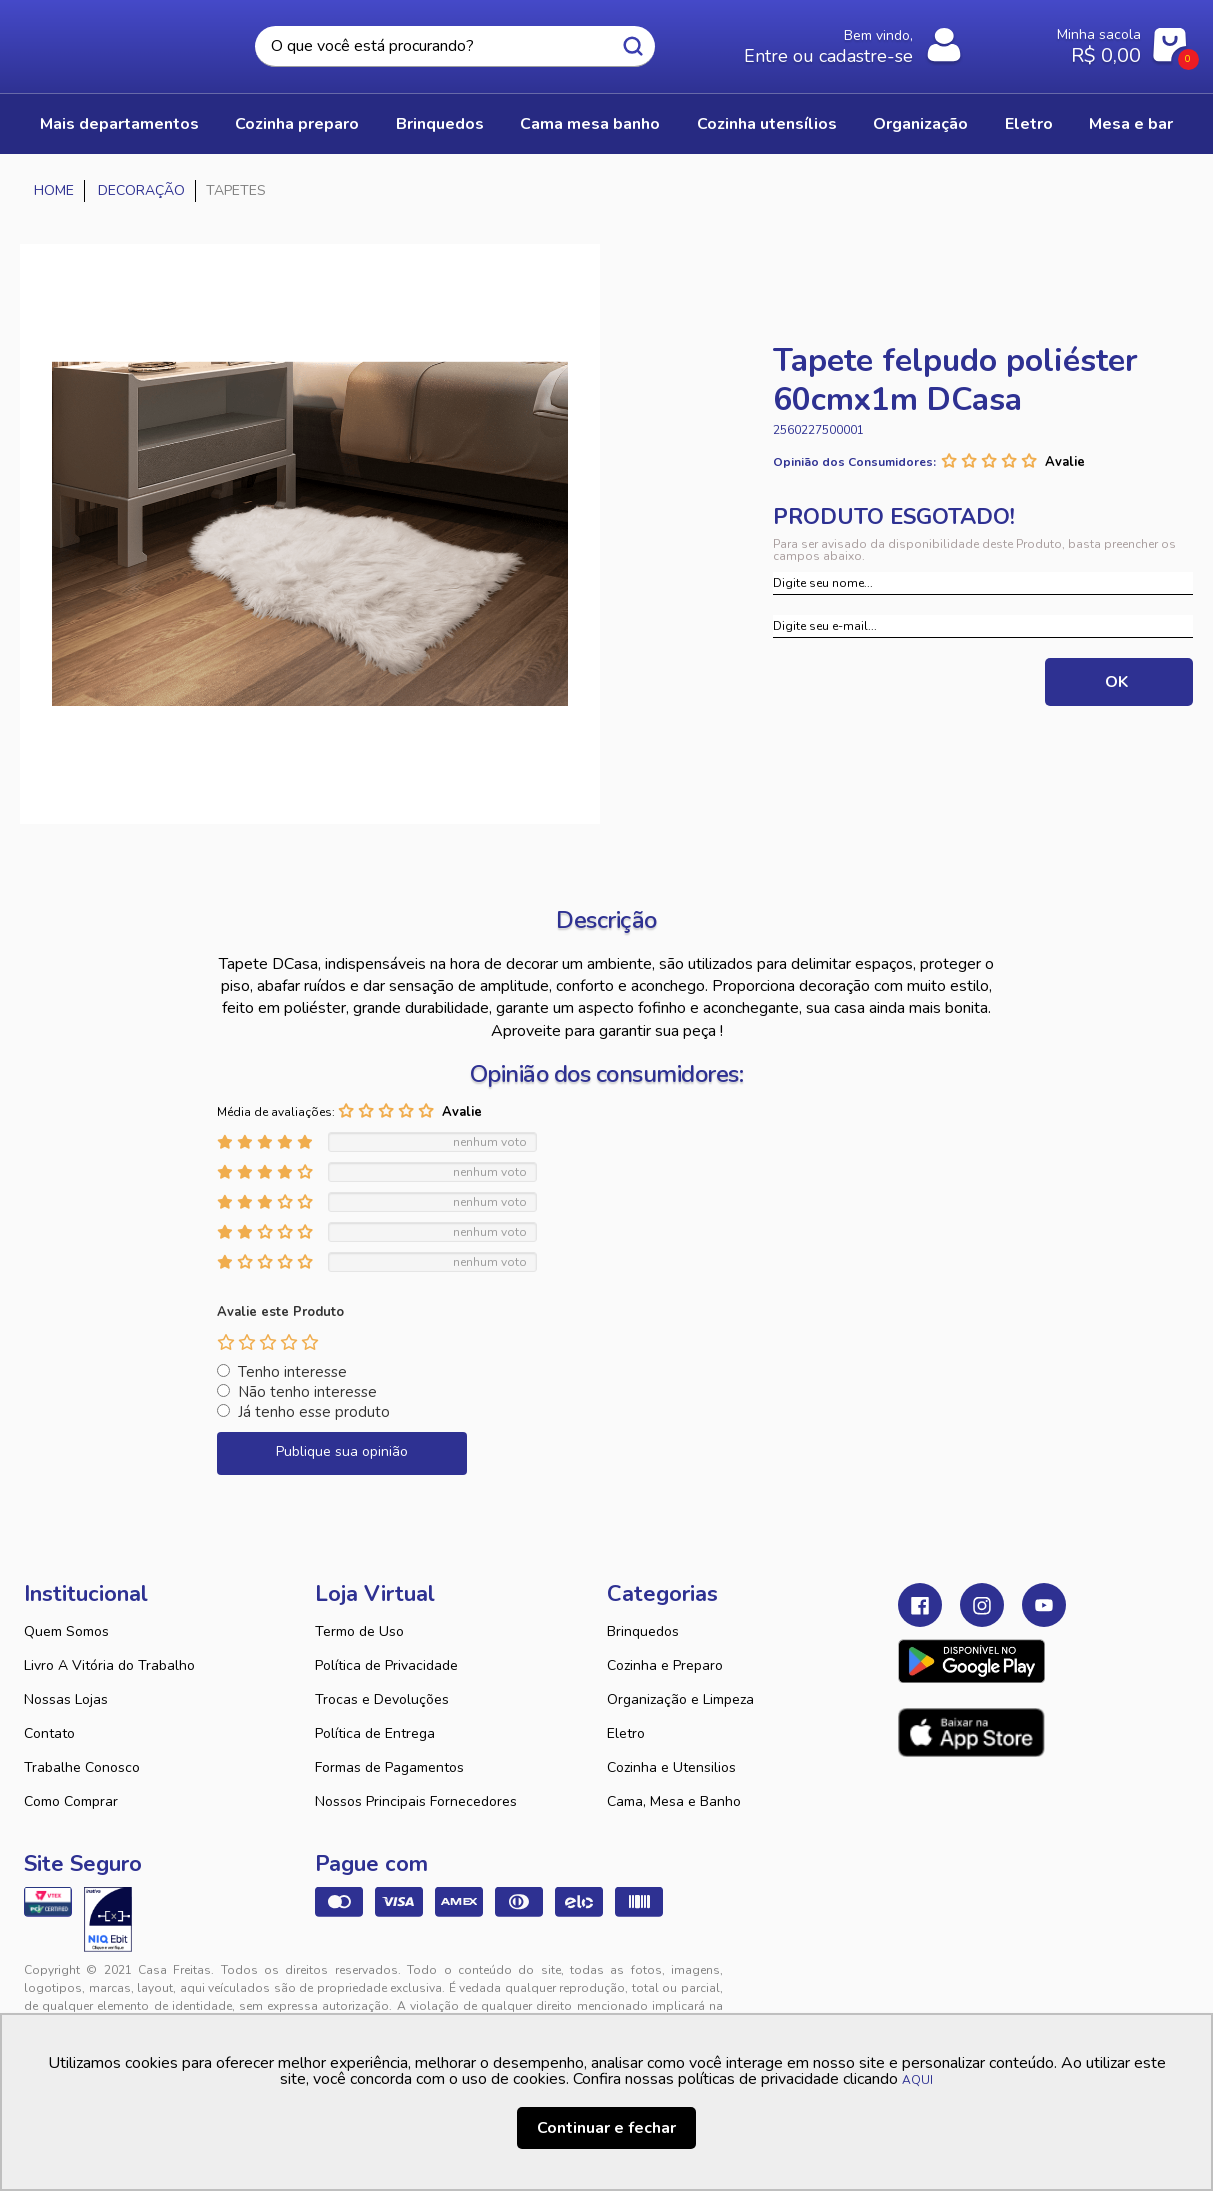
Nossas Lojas (66, 1699)
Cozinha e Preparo (665, 1665)
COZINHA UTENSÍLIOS (767, 124)
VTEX (1009, 1986)
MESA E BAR (1131, 124)
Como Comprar (71, 1801)
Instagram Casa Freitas (982, 1605)
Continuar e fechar (606, 2128)
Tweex (925, 1986)
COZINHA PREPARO (297, 124)
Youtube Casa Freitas (1044, 1605)
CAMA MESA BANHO (590, 124)
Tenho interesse (292, 1372)
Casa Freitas (106, 41)
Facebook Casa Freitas (920, 1605)
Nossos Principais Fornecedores (416, 1801)
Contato (49, 1733)
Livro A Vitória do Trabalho (109, 1665)
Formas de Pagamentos (389, 1767)
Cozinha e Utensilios (671, 1767)
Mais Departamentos (119, 124)
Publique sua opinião (342, 1451)
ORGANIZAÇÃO (920, 124)
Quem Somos (66, 1631)
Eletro (626, 1733)
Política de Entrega (375, 1733)
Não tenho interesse (307, 1392)
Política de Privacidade (386, 1665)
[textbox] (455, 46)
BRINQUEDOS (440, 124)
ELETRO (1029, 124)
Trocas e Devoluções (382, 1699)
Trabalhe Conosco (82, 1767)
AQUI (917, 2080)
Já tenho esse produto (314, 1412)
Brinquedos (643, 1631)
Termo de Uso (359, 1631)
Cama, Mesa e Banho (674, 1801)
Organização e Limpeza (680, 1699)
